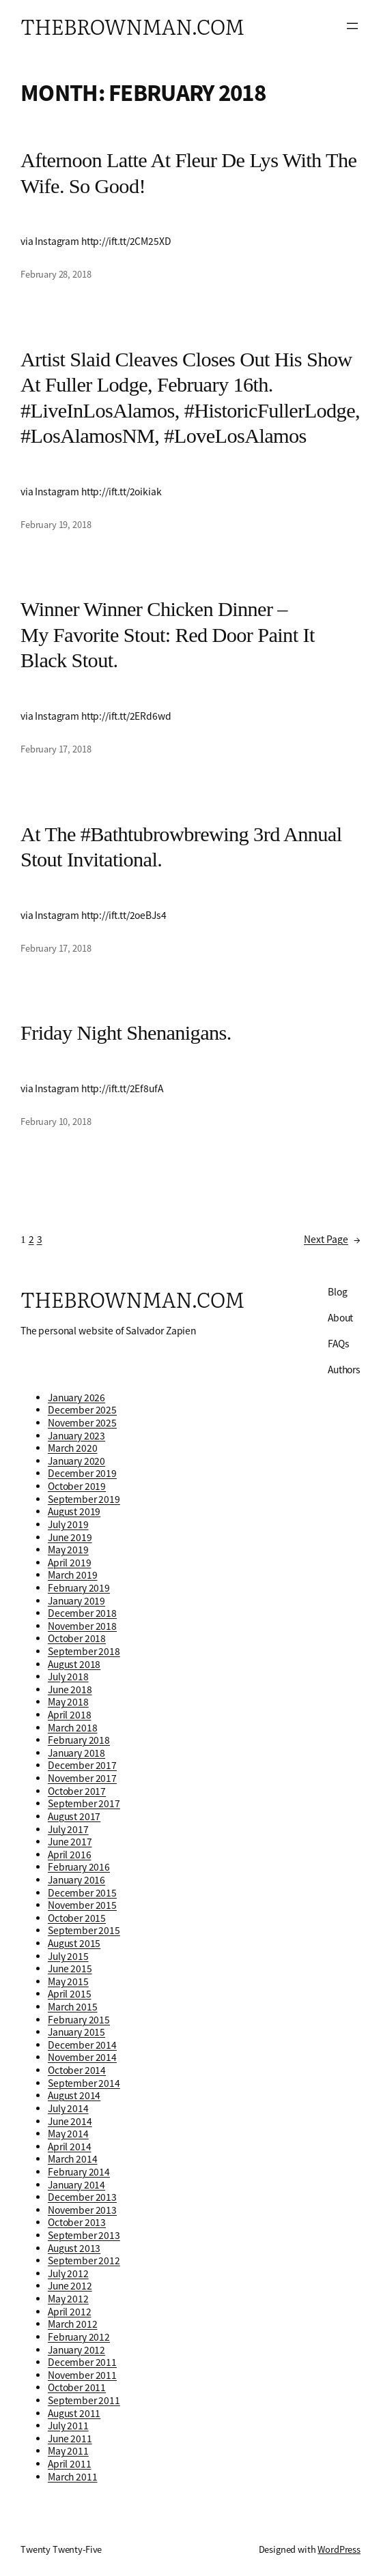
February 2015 (79, 2019)
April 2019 (69, 1562)
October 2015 (77, 1918)
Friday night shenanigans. (125, 1032)
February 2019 (79, 1587)
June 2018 (70, 1689)
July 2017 (68, 1829)
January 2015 (76, 2031)
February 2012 (79, 2336)
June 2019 (70, 1537)
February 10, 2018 (55, 1121)
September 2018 (84, 1651)
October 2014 (77, 2070)
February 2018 (79, 1739)
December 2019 (82, 1473)
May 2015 (68, 1981)
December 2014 (82, 2044)
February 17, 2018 (55, 749)
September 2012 (84, 2260)
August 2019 (74, 1511)
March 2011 (72, 2476)
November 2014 (82, 2057)
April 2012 (69, 2311)
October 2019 (77, 1486)
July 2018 (68, 1676)
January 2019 (76, 1600)
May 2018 (68, 1701)
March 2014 (72, 2158)
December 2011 (82, 2362)
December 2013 (82, 2197)
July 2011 (68, 2425)
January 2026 (76, 1397)
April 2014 (69, 2146)
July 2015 (68, 1956)
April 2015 (69, 1993)
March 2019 (72, 1574)
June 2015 (70, 1968)
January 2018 (76, 1752)
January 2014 (76, 2184)
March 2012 (72, 2323)
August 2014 (74, 2095)
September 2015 (84, 1930)
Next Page (332, 1239)
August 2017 (74, 1816)
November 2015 (82, 1905)
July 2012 (68, 2273)
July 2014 (68, 2108)
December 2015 (82, 1892)
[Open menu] (352, 26)
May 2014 (68, 2133)
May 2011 (68, 2450)
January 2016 (76, 1879)
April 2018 (69, 1714)
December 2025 (82, 1409)
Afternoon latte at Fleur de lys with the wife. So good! (188, 173)
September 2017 (84, 1803)
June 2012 (70, 2285)
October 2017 (77, 1791)
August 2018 (74, 1664)
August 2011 (74, 2413)
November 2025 (82, 1422)
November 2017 (82, 1778)
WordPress (339, 2549)
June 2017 (70, 1841)
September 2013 (84, 2235)
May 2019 (68, 1549)
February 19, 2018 (55, 524)
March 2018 (72, 1727)
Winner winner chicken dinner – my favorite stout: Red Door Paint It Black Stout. (167, 635)
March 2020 (72, 1447)
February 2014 (79, 2171)
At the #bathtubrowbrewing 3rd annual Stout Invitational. (180, 847)
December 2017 (82, 1765)
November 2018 (82, 1626)
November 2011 (82, 2375)
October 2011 (77, 2387)
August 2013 (74, 2248)
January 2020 (76, 1460)
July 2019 (68, 1524)
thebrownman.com (132, 25)
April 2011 (69, 2463)
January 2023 (76, 1435)
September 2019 (84, 1499)
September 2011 (84, 2400)
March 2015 (72, 2006)
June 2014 (70, 2121)
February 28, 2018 (55, 274)
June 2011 (70, 2438)
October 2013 (77, 2222)
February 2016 (79, 1866)
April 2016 (69, 1854)
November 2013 (82, 2210)
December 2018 (82, 1613)
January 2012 (76, 2349)
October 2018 (77, 1638)
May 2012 (68, 2298)
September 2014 (84, 2083)
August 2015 (74, 1943)
